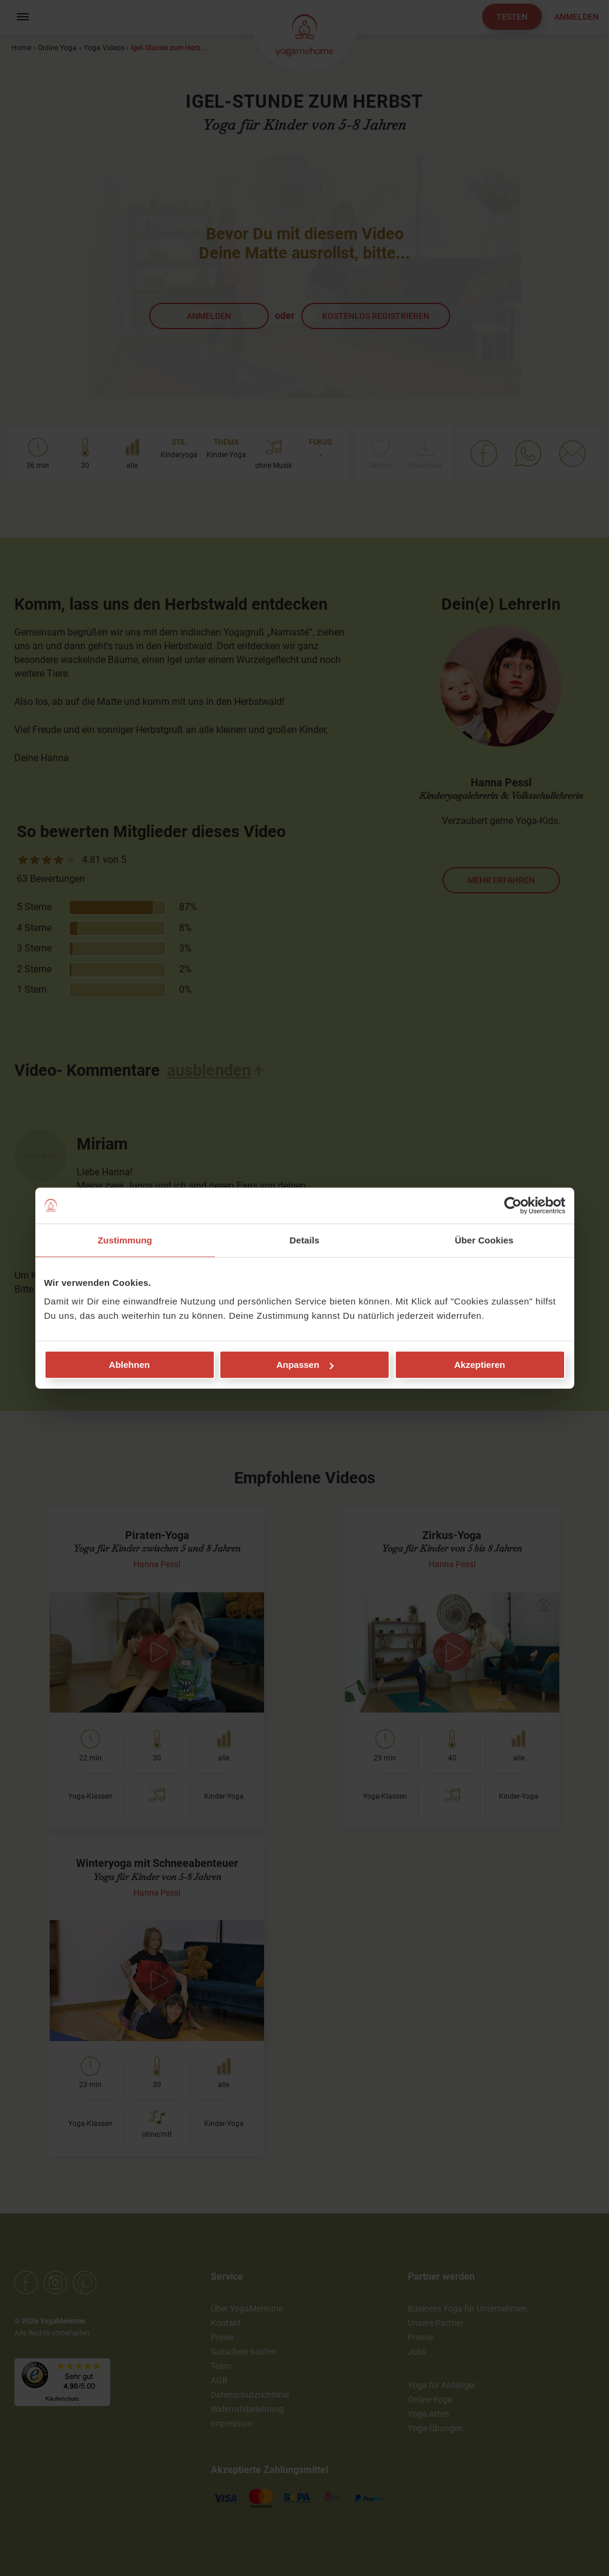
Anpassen (305, 1365)
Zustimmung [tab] (125, 1239)
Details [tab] (305, 1239)
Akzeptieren (479, 1365)
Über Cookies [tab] (484, 1239)
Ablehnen (129, 1365)
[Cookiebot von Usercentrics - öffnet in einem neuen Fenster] (512, 1205)
